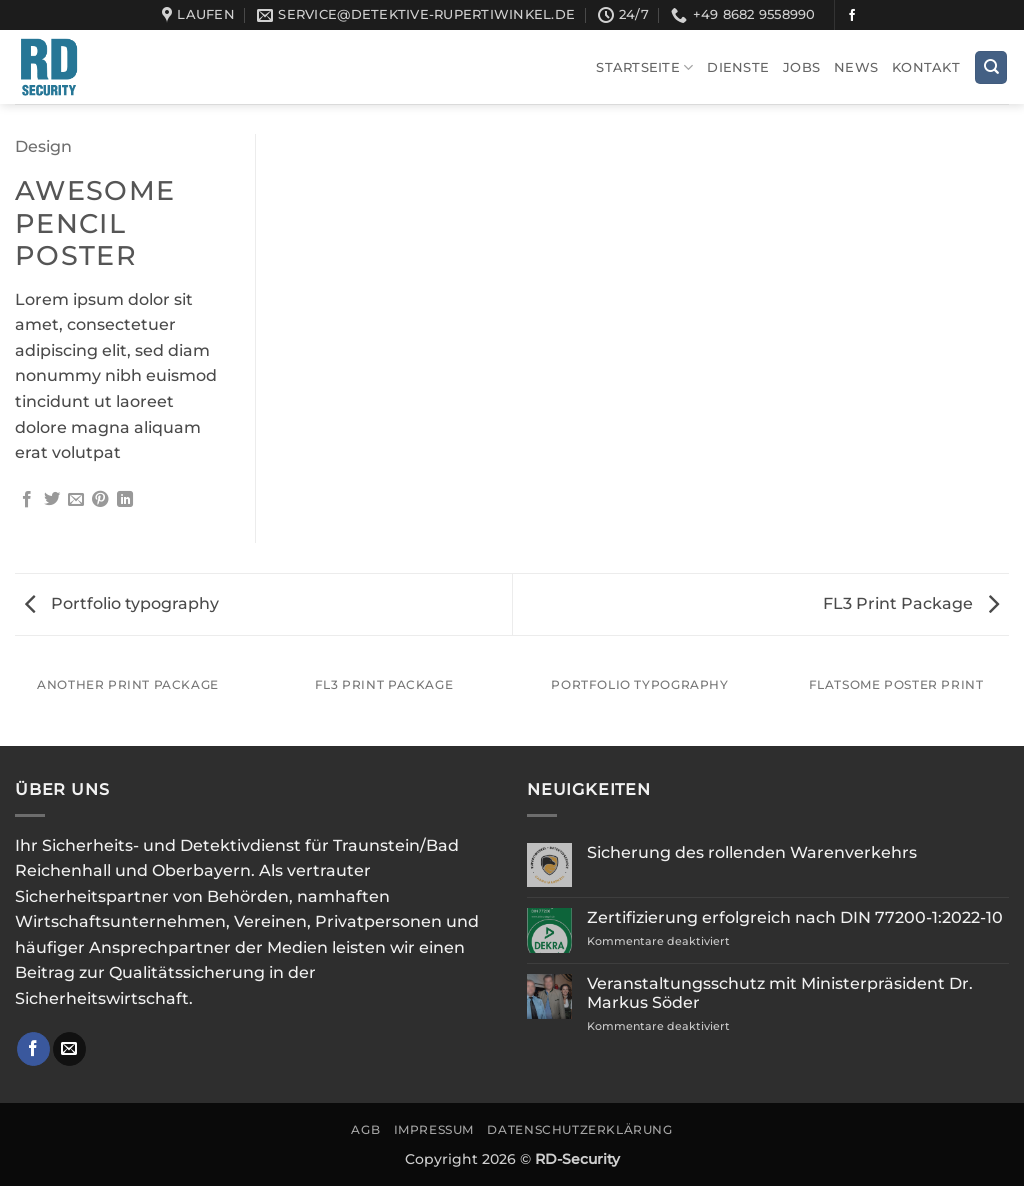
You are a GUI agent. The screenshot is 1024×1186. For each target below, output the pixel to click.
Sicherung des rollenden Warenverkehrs (752, 852)
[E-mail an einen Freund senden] (76, 500)
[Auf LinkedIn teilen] (125, 500)
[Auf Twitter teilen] (52, 500)
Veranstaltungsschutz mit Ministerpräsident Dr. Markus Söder (780, 993)
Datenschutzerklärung (579, 1129)
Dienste (738, 67)
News (856, 67)
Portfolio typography (122, 603)
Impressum (434, 1129)
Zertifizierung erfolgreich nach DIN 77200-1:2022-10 (795, 917)
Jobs (801, 67)
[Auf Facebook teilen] (27, 500)
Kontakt (926, 67)
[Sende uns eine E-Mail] (69, 1049)
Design (43, 146)
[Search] (991, 67)
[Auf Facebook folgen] (852, 16)
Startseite (644, 67)
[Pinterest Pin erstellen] (100, 500)
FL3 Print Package (911, 603)
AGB (365, 1129)
